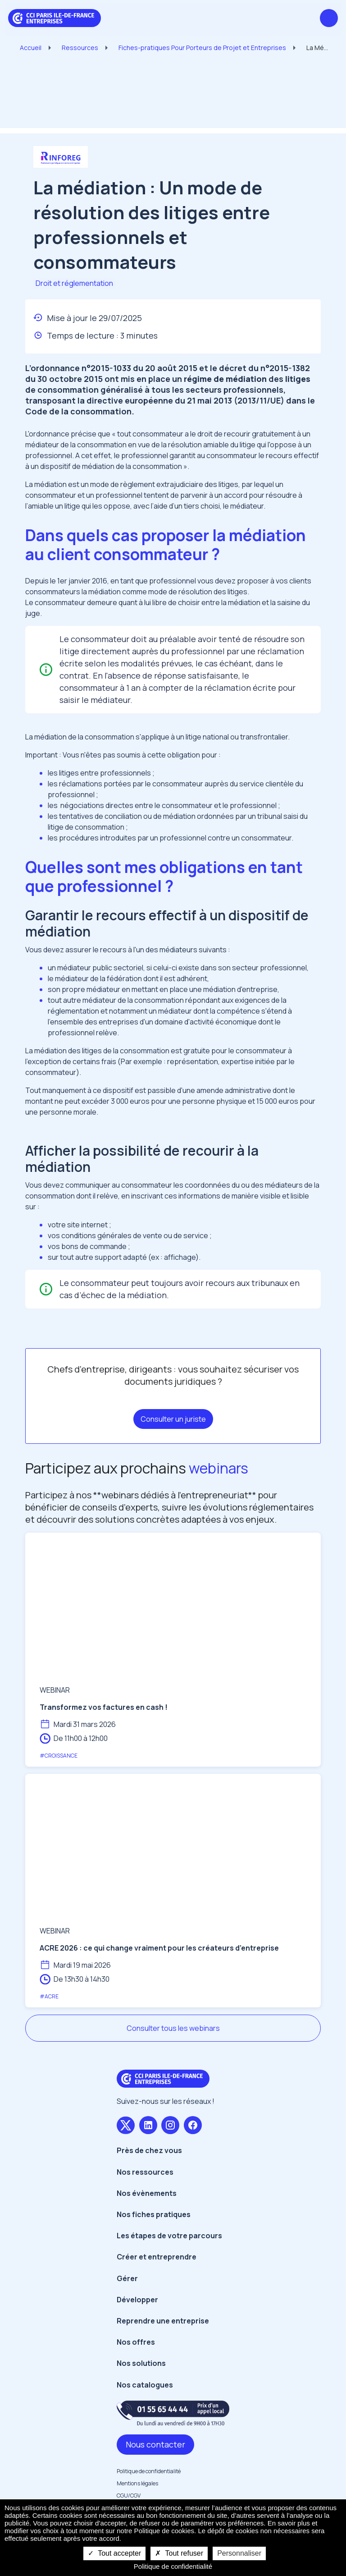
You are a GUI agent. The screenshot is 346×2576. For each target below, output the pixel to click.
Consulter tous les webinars (173, 2028)
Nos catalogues (145, 2385)
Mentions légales (137, 2483)
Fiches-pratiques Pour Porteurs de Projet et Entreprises (202, 47)
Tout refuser (179, 2553)
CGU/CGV (129, 2495)
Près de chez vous (149, 2150)
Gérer (127, 2278)
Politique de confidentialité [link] (173, 2566)
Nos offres (136, 2342)
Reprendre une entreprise (163, 2321)
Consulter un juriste (173, 1419)
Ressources (80, 47)
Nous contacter (155, 2444)
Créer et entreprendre (156, 2257)
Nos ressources (145, 2172)
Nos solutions (141, 2363)
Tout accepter (114, 2553)
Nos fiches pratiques (154, 2214)
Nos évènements (147, 2193)
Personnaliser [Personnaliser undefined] (239, 2553)
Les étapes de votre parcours (169, 2236)
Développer (137, 2300)
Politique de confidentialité (149, 2471)
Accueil (30, 47)
